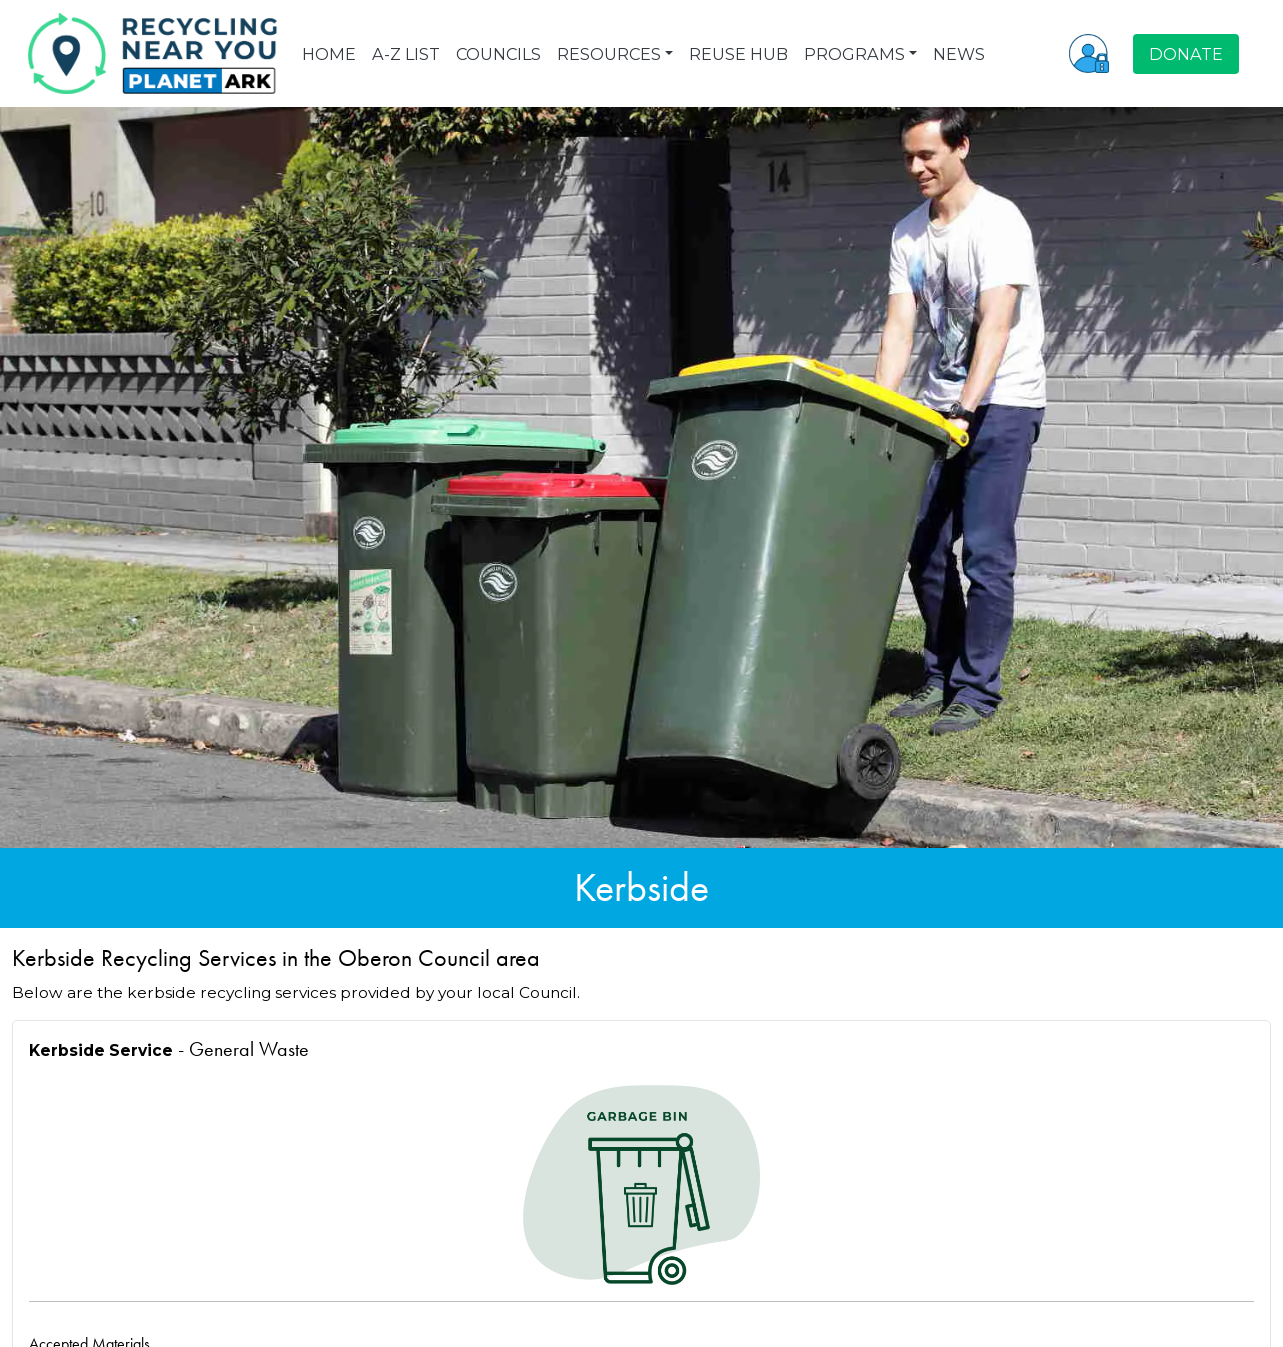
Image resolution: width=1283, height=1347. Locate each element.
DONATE (1186, 54)
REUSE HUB (738, 54)
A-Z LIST (406, 54)
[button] (1089, 53)
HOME (329, 54)
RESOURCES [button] (609, 54)
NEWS (959, 54)
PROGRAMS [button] (854, 54)
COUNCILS (498, 54)
